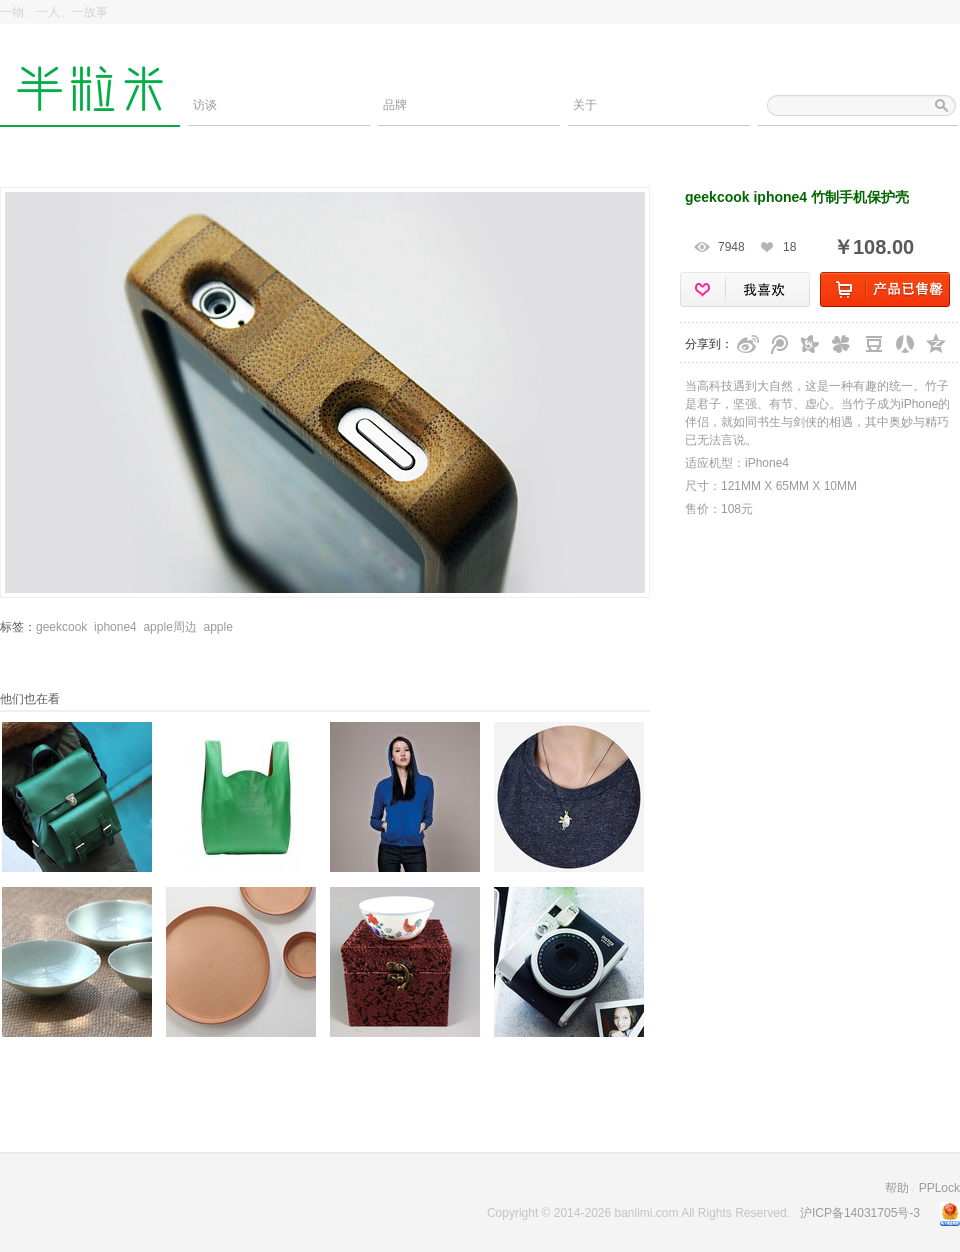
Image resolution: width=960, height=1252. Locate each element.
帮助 (897, 1188)
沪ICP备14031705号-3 (860, 1213)
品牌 (395, 105)
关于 (585, 105)
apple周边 (169, 627)
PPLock (939, 1188)
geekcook (61, 627)
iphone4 (115, 627)
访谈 (205, 105)
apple (217, 627)
